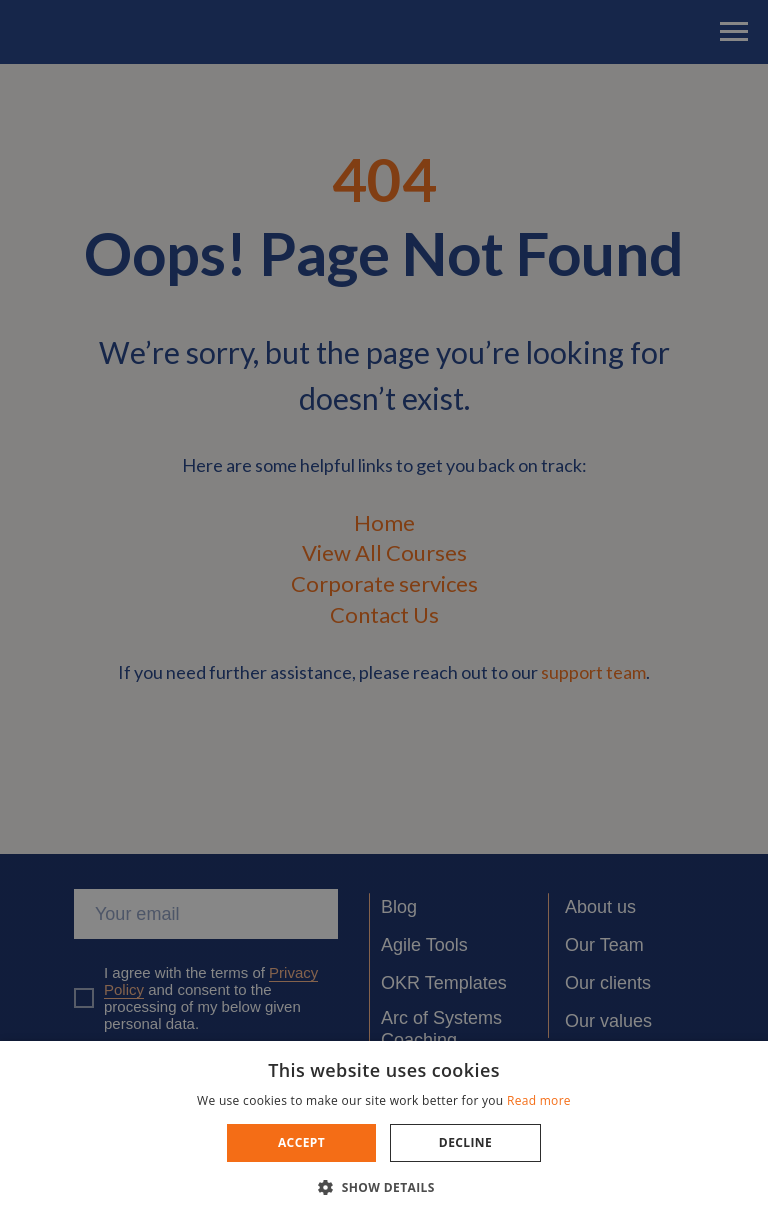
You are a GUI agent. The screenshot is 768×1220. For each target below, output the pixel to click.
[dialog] (384, 610)
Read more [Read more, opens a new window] (539, 1100)
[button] (384, 1186)
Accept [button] (301, 1142)
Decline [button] (465, 1142)
